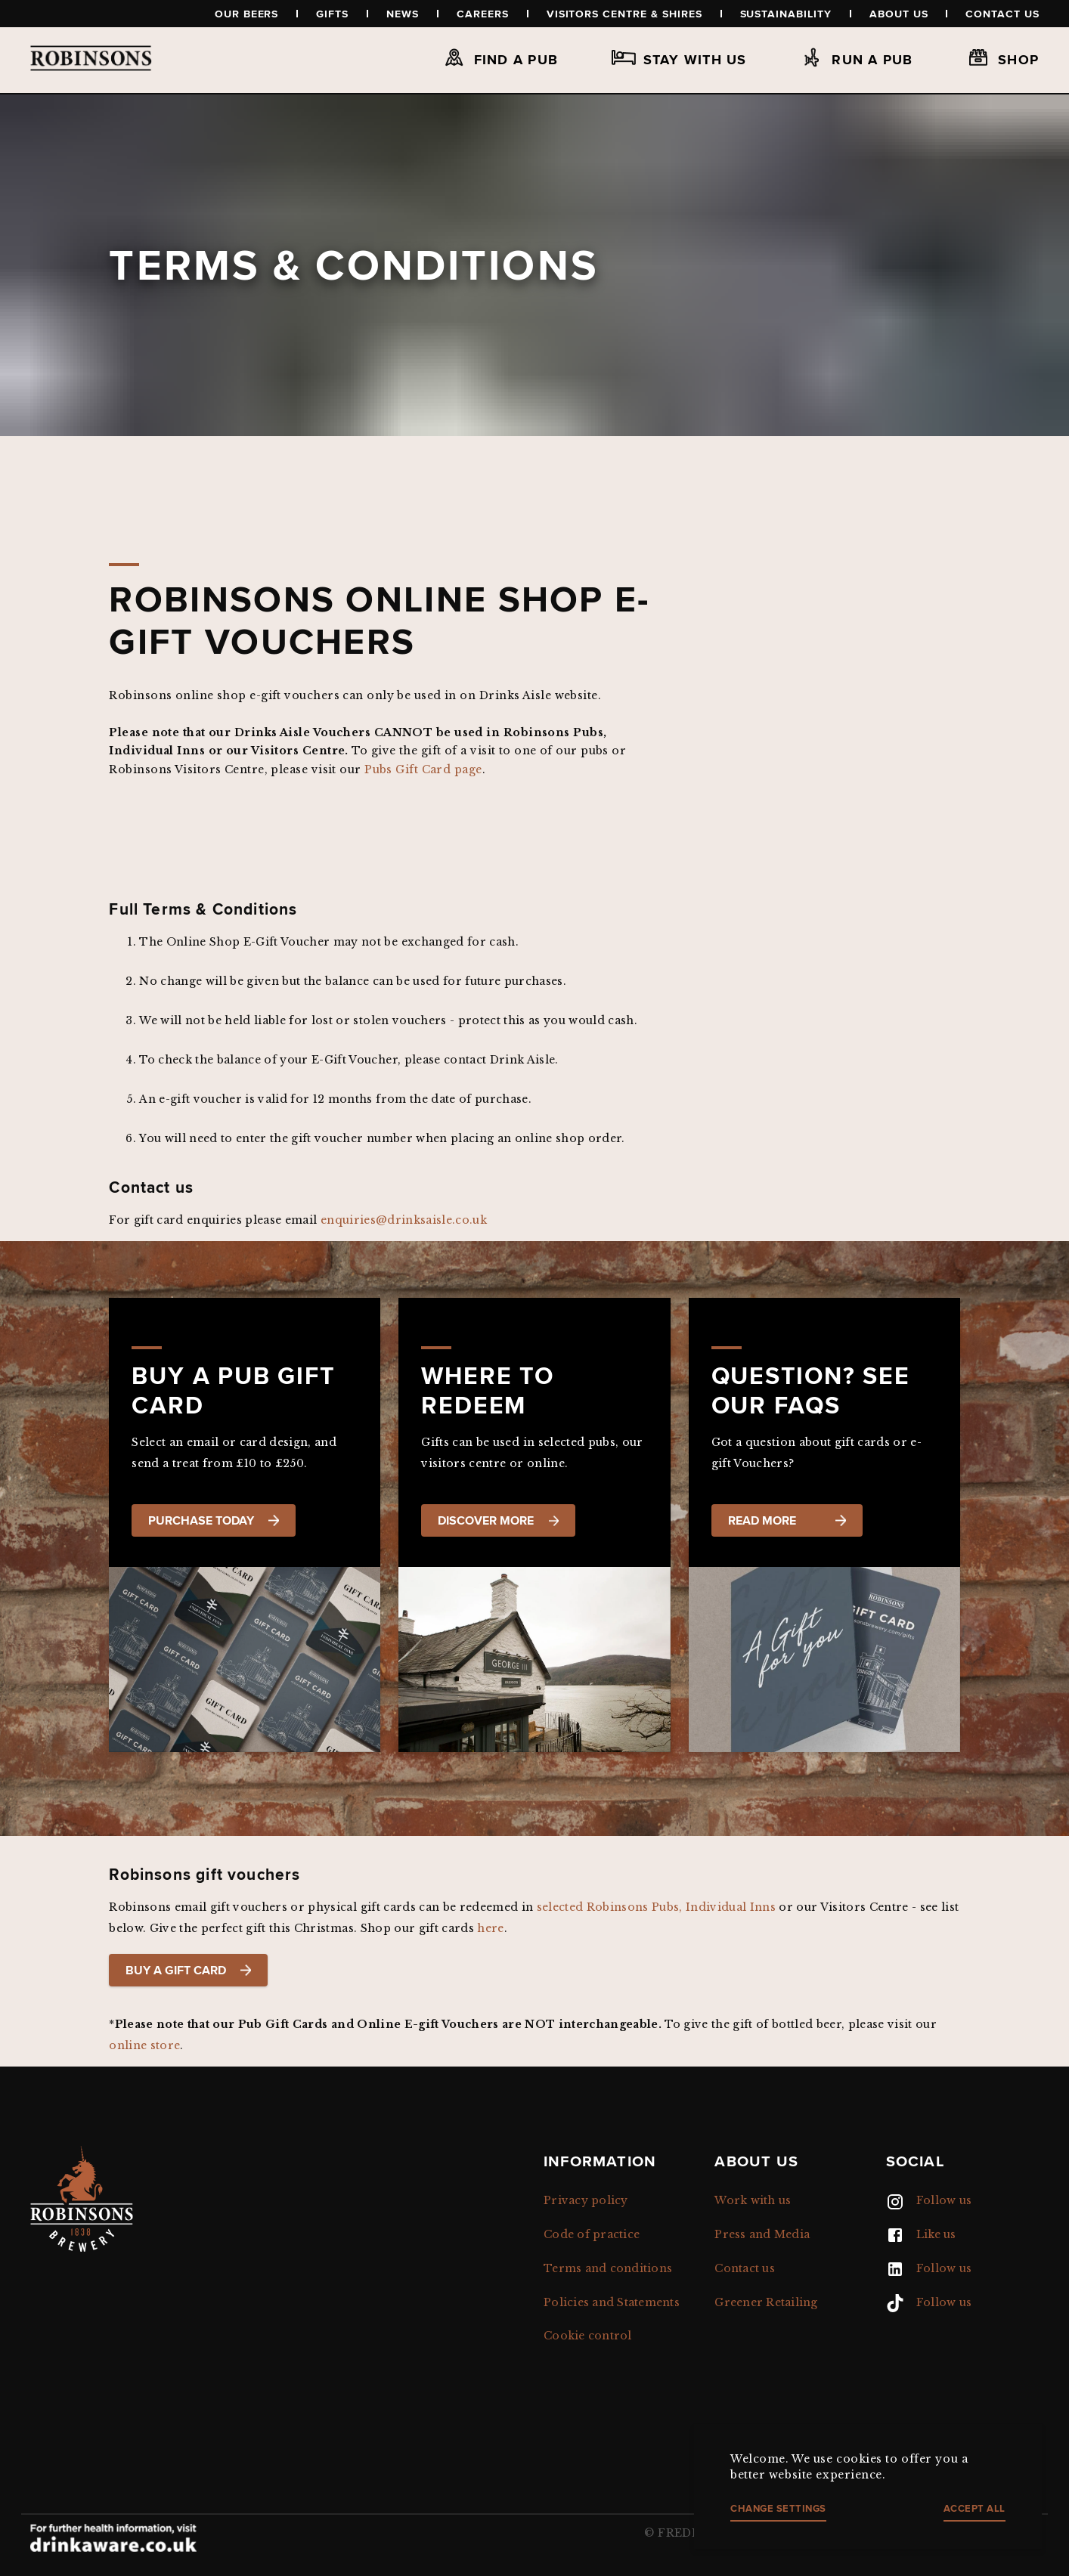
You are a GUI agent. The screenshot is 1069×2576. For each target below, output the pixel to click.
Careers (483, 13)
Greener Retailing (765, 2302)
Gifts (332, 13)
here (490, 1928)
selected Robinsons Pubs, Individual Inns (658, 1907)
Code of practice (592, 2234)
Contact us (1002, 13)
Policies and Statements (612, 2302)
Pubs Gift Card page (423, 769)
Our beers (247, 13)
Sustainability (786, 13)
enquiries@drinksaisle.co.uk (404, 1220)
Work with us (752, 2200)
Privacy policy (586, 2200)
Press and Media (762, 2234)
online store (144, 2045)
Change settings (778, 2508)
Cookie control (588, 2335)
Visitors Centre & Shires (624, 13)
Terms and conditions (608, 2268)
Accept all (974, 2508)
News (402, 13)
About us (898, 13)
